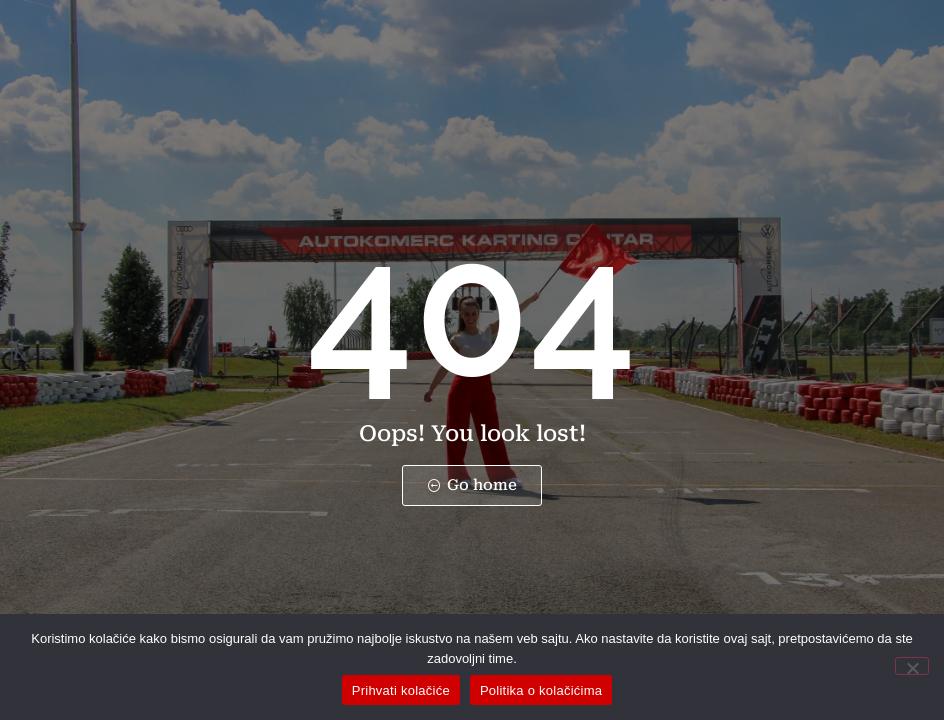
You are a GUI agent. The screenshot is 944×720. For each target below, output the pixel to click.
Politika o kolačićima (541, 690)
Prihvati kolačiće (401, 690)
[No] (912, 666)
